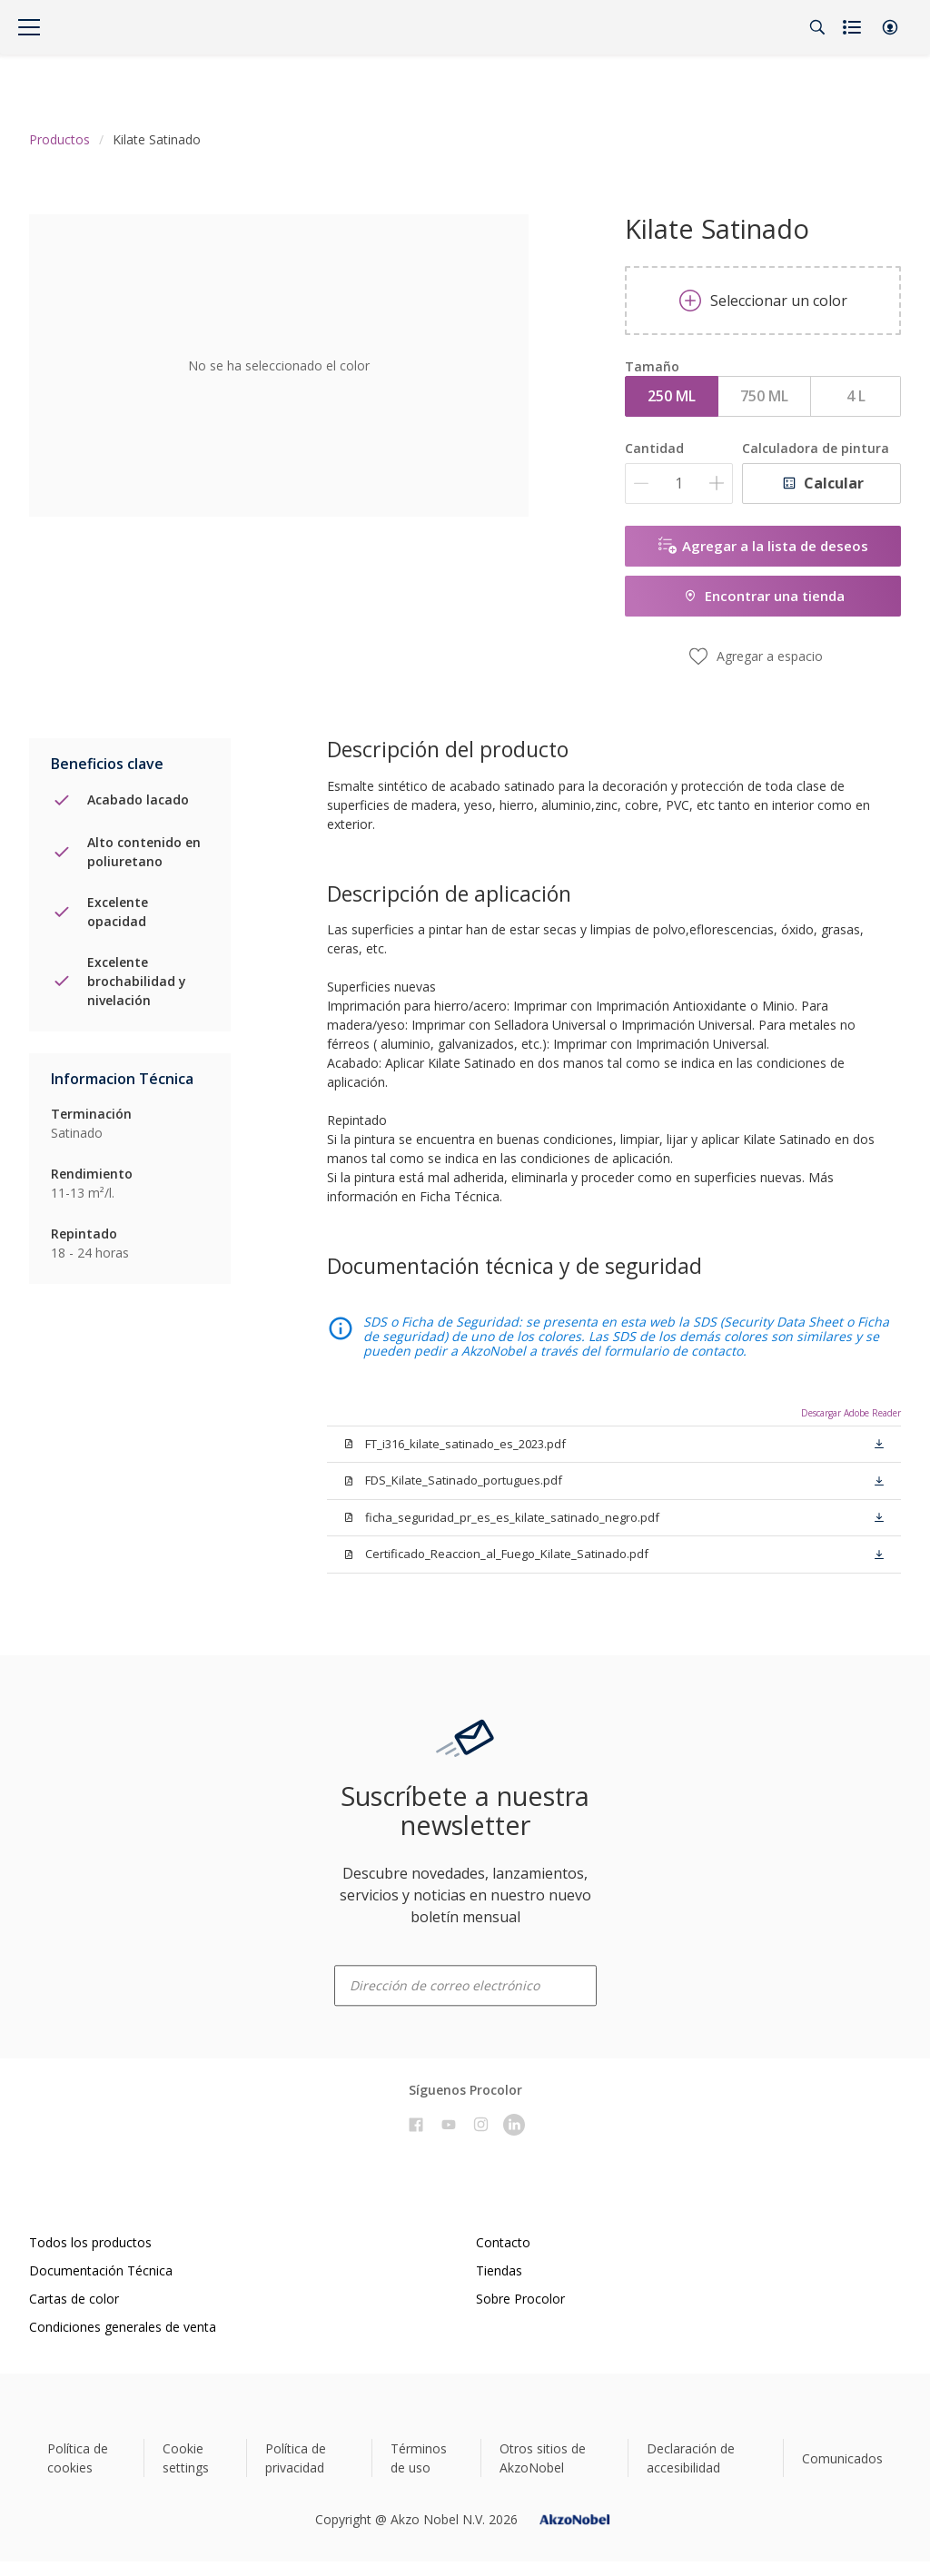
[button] (890, 27)
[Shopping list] (854, 27)
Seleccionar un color (763, 300)
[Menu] (29, 27)
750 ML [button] (764, 396)
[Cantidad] (679, 483)
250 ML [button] (672, 396)
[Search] (817, 27)
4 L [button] (856, 396)
